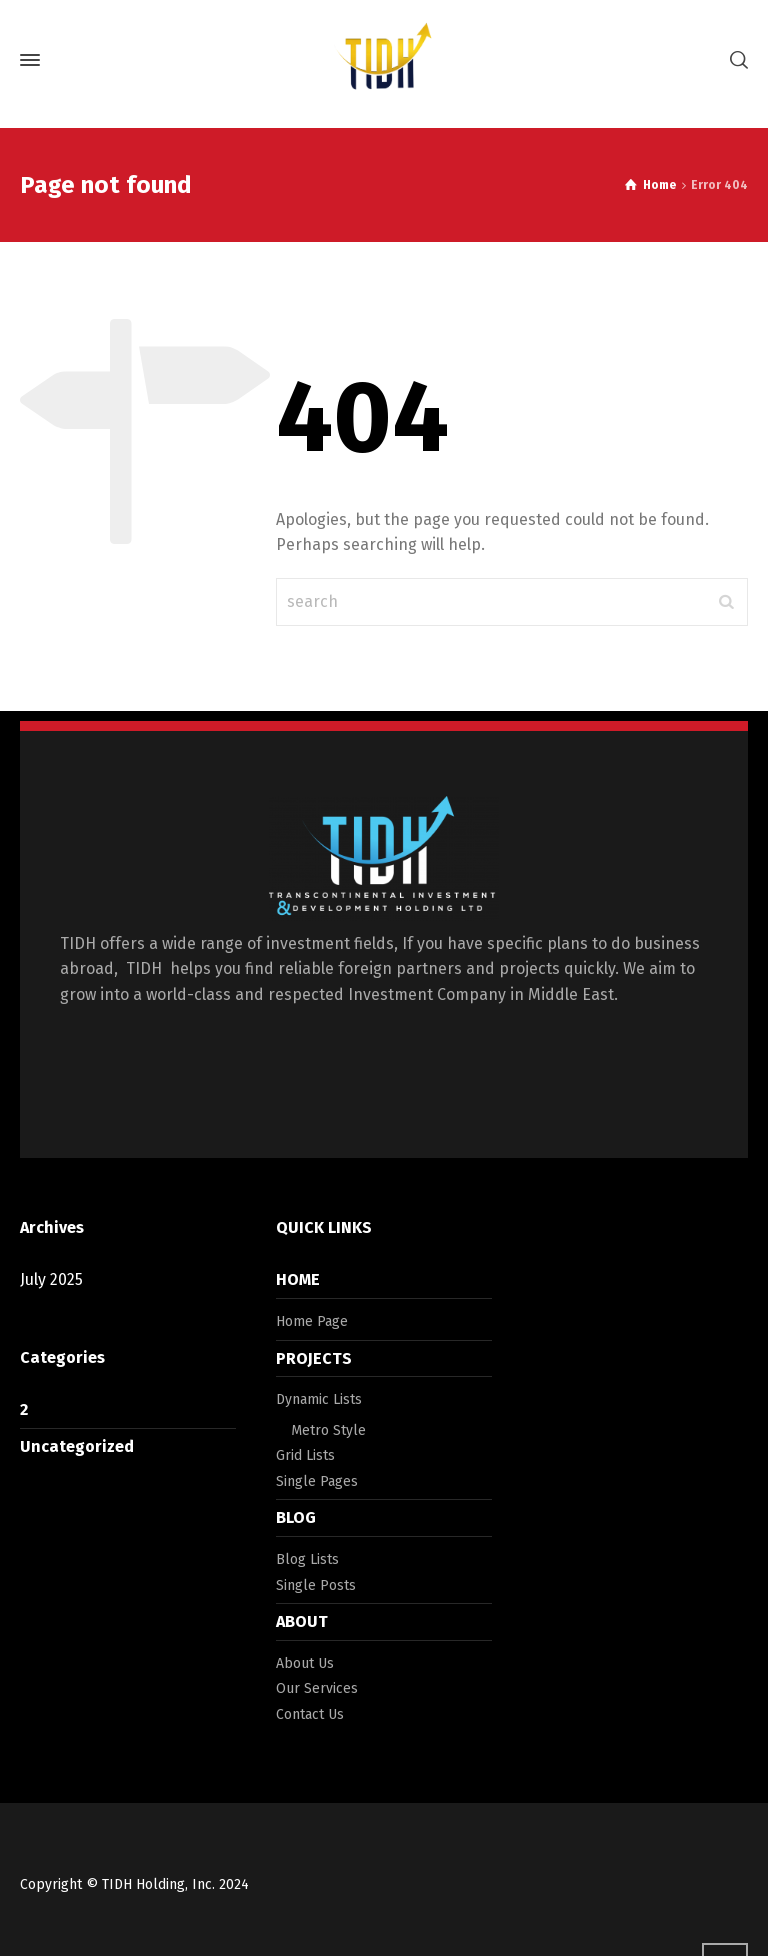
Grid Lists (305, 1455)
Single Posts (316, 1585)
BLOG (296, 1517)
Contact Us (310, 1714)
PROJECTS (314, 1358)
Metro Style (328, 1430)
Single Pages (317, 1481)
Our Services (317, 1688)
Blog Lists (307, 1559)
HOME (298, 1279)
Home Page (312, 1321)
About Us (305, 1663)
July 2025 (51, 1279)
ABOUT (302, 1621)
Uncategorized (77, 1446)
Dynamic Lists (319, 1399)
